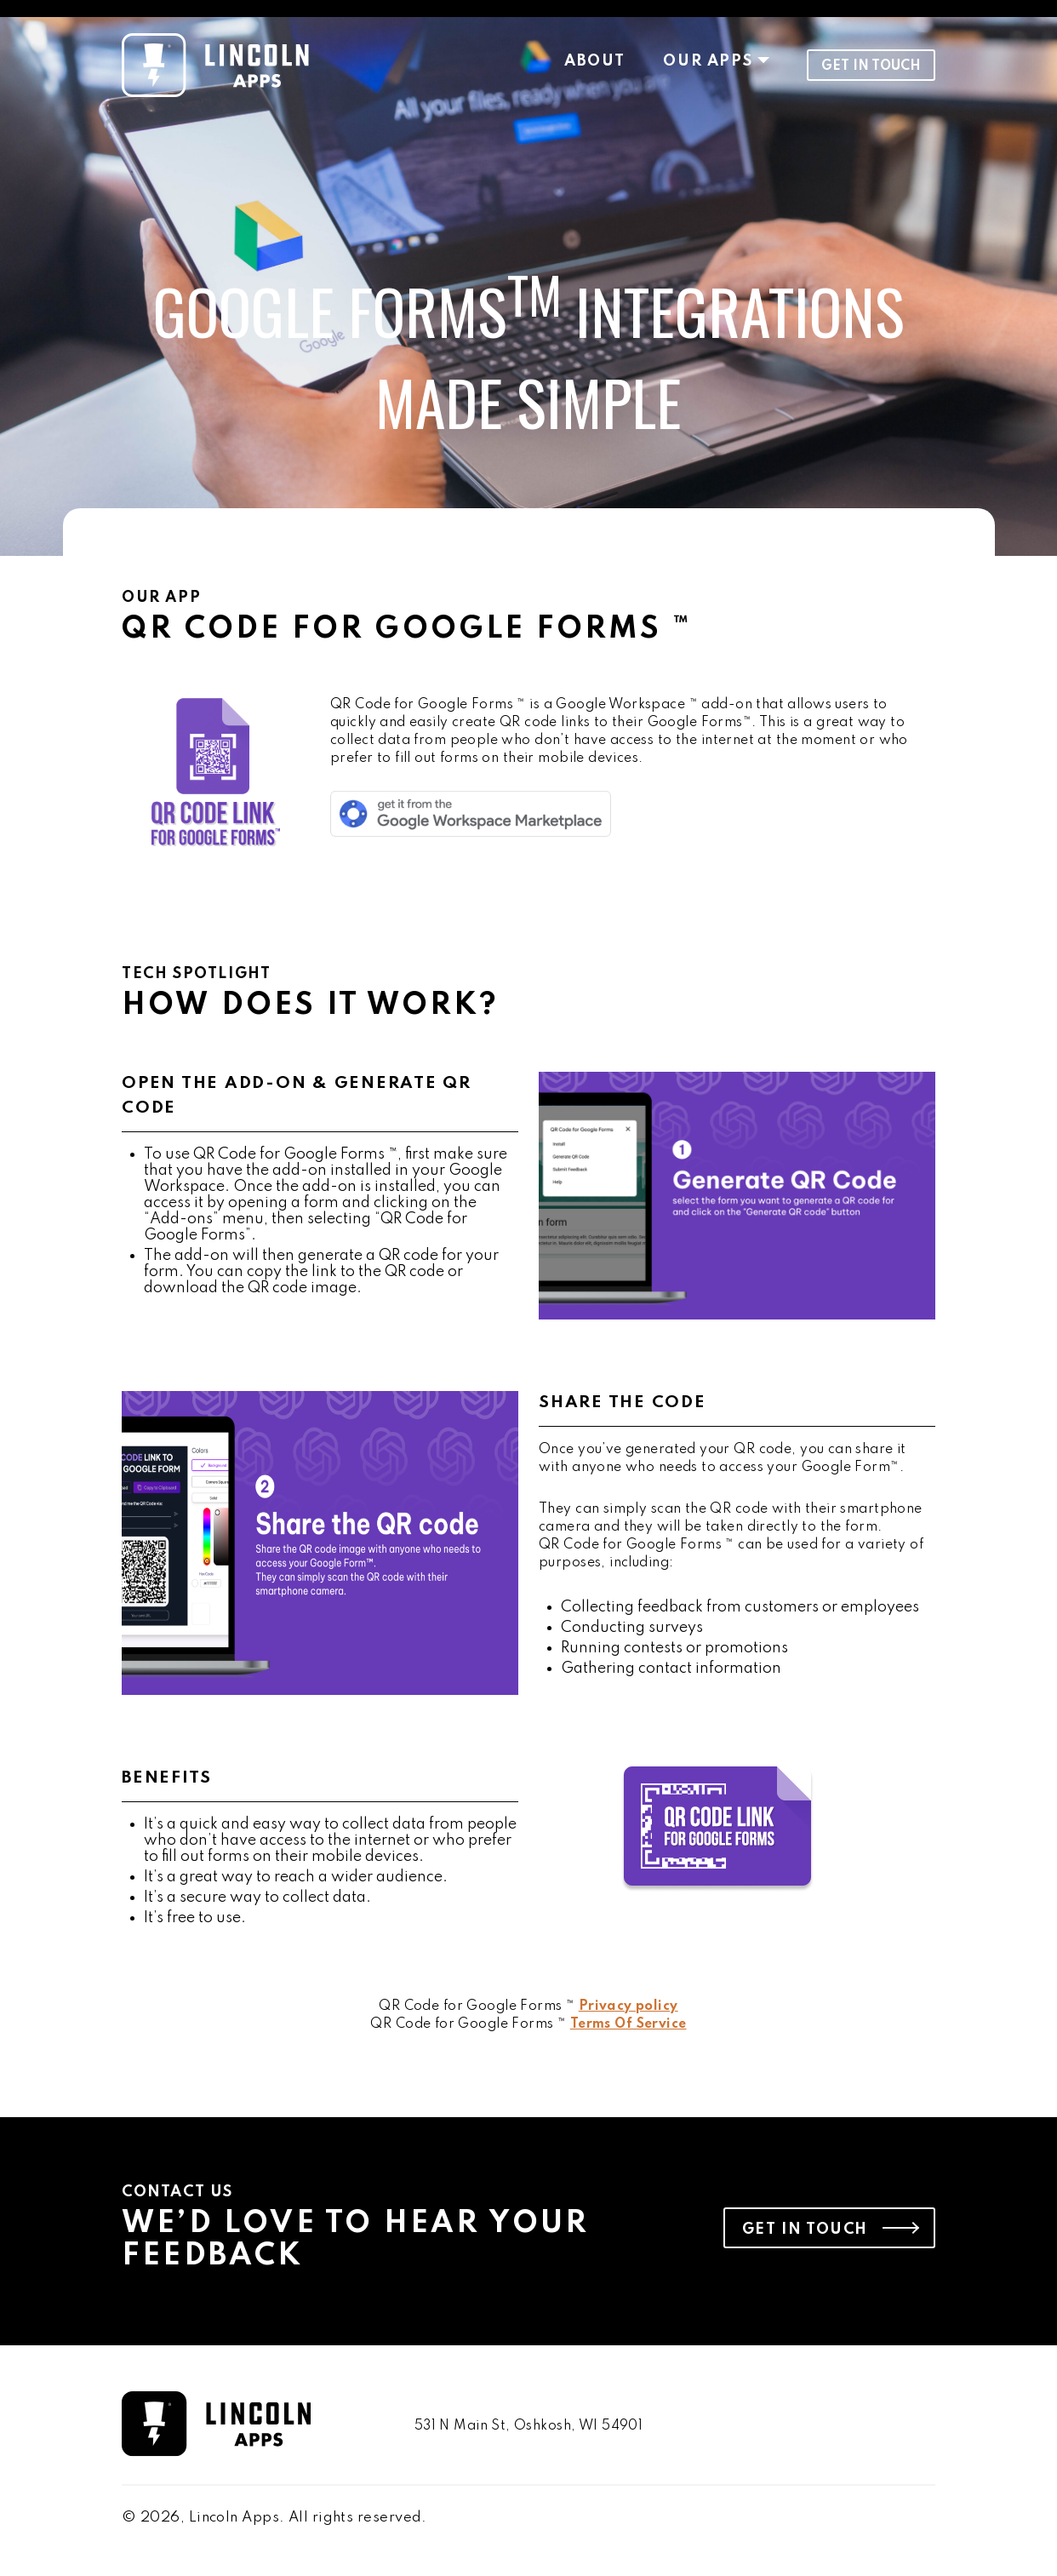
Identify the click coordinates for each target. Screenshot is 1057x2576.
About (594, 61)
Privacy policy (628, 2006)
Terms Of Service (628, 2024)
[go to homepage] (251, 2426)
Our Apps (707, 61)
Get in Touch (871, 66)
